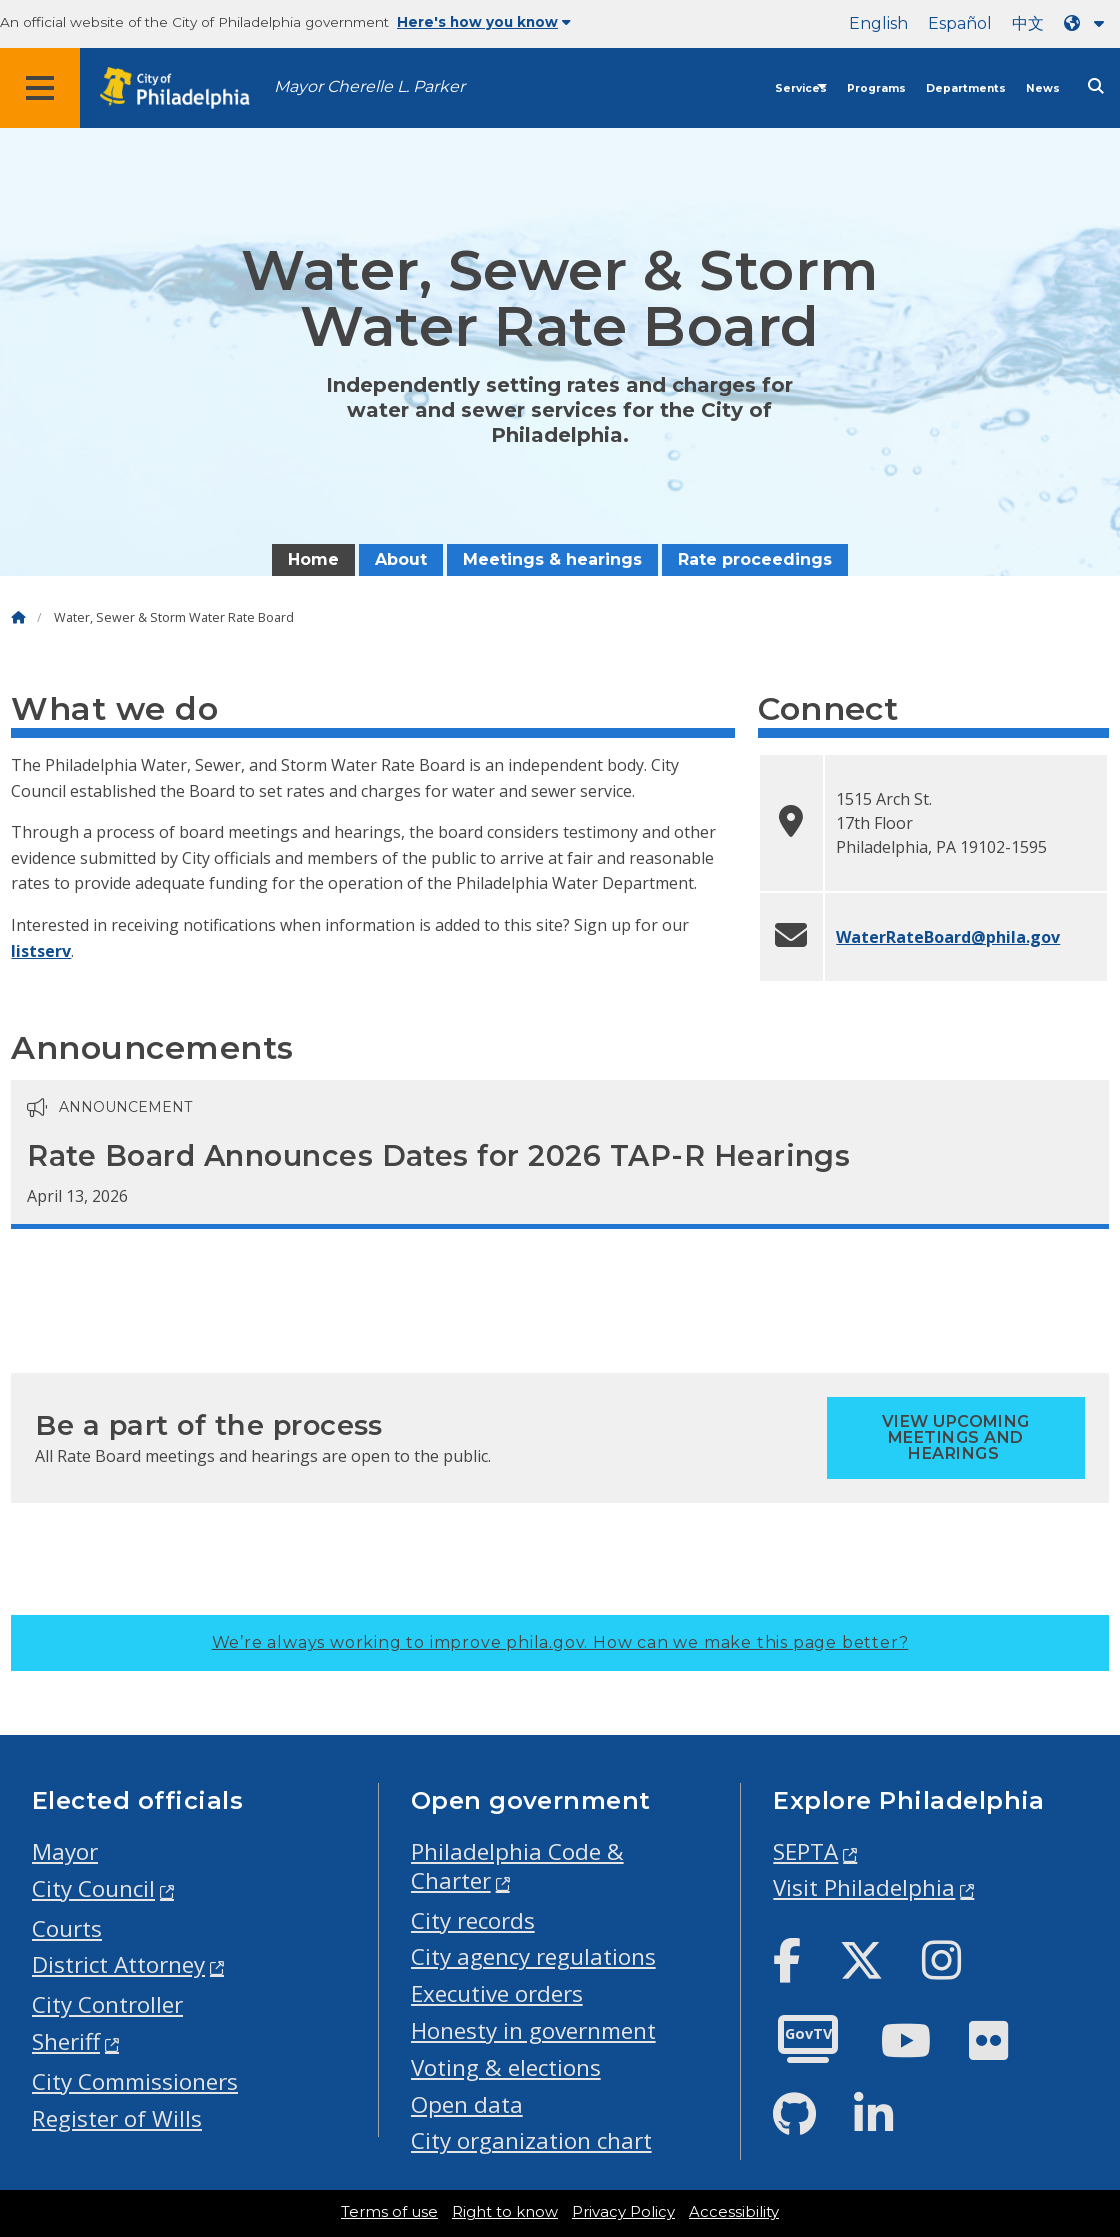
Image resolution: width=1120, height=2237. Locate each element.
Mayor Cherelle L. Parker (369, 86)
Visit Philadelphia (864, 1887)
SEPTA (805, 1851)
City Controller (107, 2004)
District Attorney (118, 1964)
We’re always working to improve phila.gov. (560, 1642)
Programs (876, 88)
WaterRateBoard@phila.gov (948, 937)
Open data (467, 2104)
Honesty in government (533, 2030)
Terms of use (389, 2212)
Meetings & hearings (552, 559)
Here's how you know (484, 22)
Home (313, 559)
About (401, 559)
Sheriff (66, 2041)
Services (801, 88)
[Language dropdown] (1088, 23)
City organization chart (531, 2140)
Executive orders (497, 1993)
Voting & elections (506, 2067)
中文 (1028, 23)
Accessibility (734, 2212)
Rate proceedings (755, 559)
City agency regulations (533, 1956)
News (1043, 88)
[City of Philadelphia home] (185, 88)
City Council (93, 1888)
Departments (966, 88)
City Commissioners (135, 2081)
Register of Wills (117, 2118)
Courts (67, 1928)
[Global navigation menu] (40, 88)
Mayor (65, 1851)
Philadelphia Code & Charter (517, 1866)
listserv (41, 951)
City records (473, 1920)
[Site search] (1096, 86)
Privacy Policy (623, 2212)
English (878, 23)
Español (960, 23)
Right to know (505, 2212)
